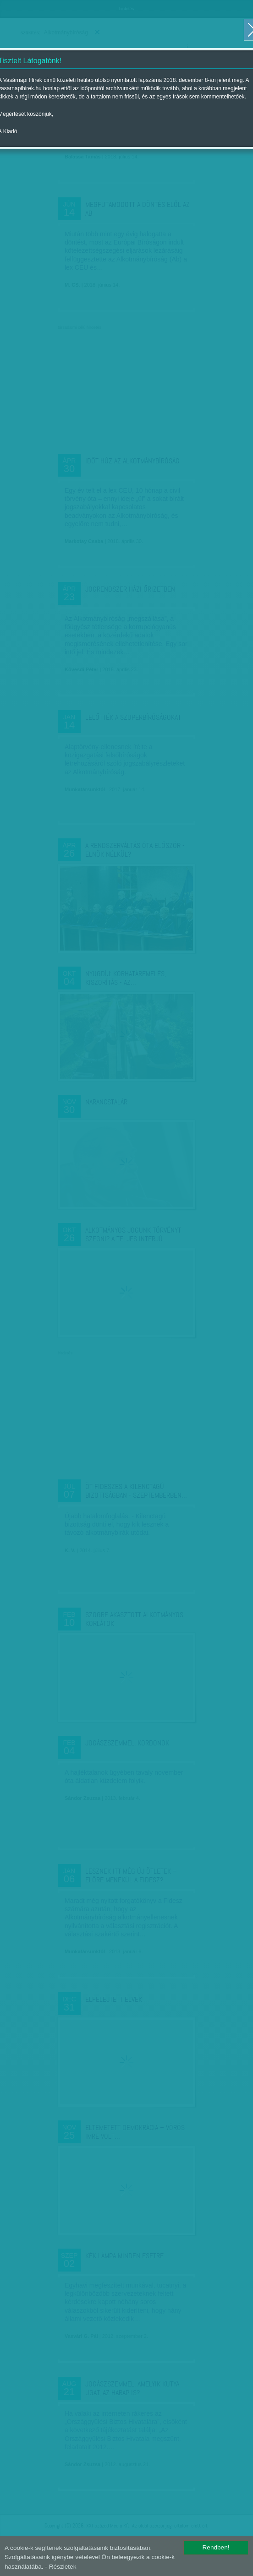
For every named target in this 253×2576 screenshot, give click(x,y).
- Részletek (60, 2566)
